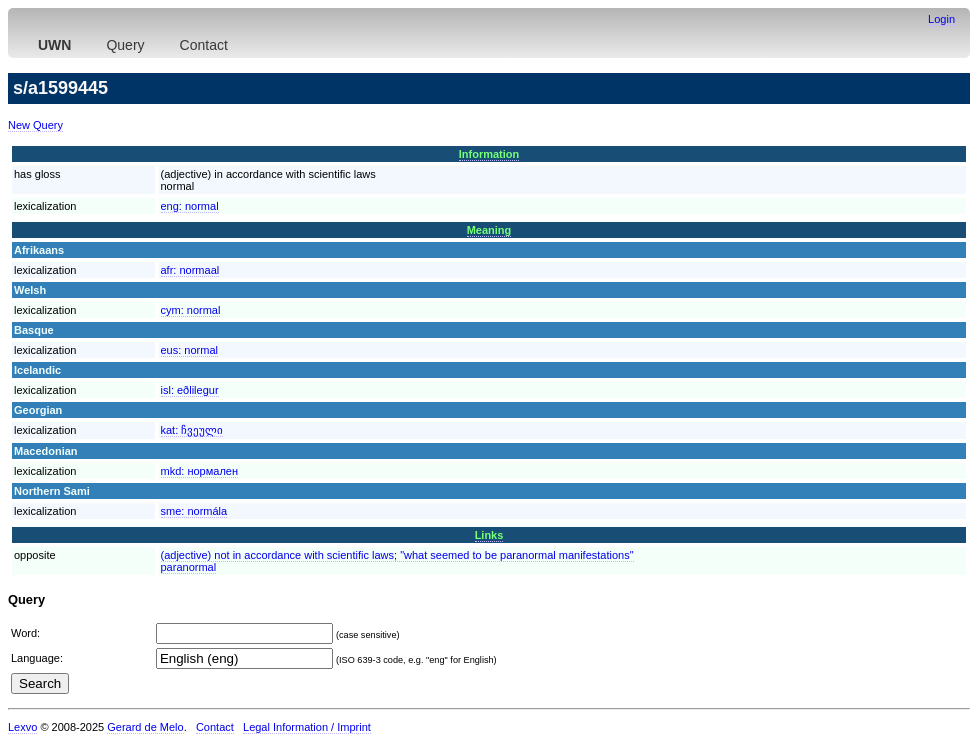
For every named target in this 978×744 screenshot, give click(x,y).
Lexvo (22, 727)
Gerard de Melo (145, 727)
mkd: (200, 471)
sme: (194, 511)
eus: (189, 350)
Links (489, 535)
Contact (204, 45)
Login (941, 19)
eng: (190, 206)
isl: (190, 390)
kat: (192, 430)
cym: (191, 310)
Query (125, 45)
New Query (35, 125)
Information (489, 154)
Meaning (489, 230)
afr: (190, 270)
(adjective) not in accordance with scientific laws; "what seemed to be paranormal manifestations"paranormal (397, 561)
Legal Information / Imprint (307, 727)
